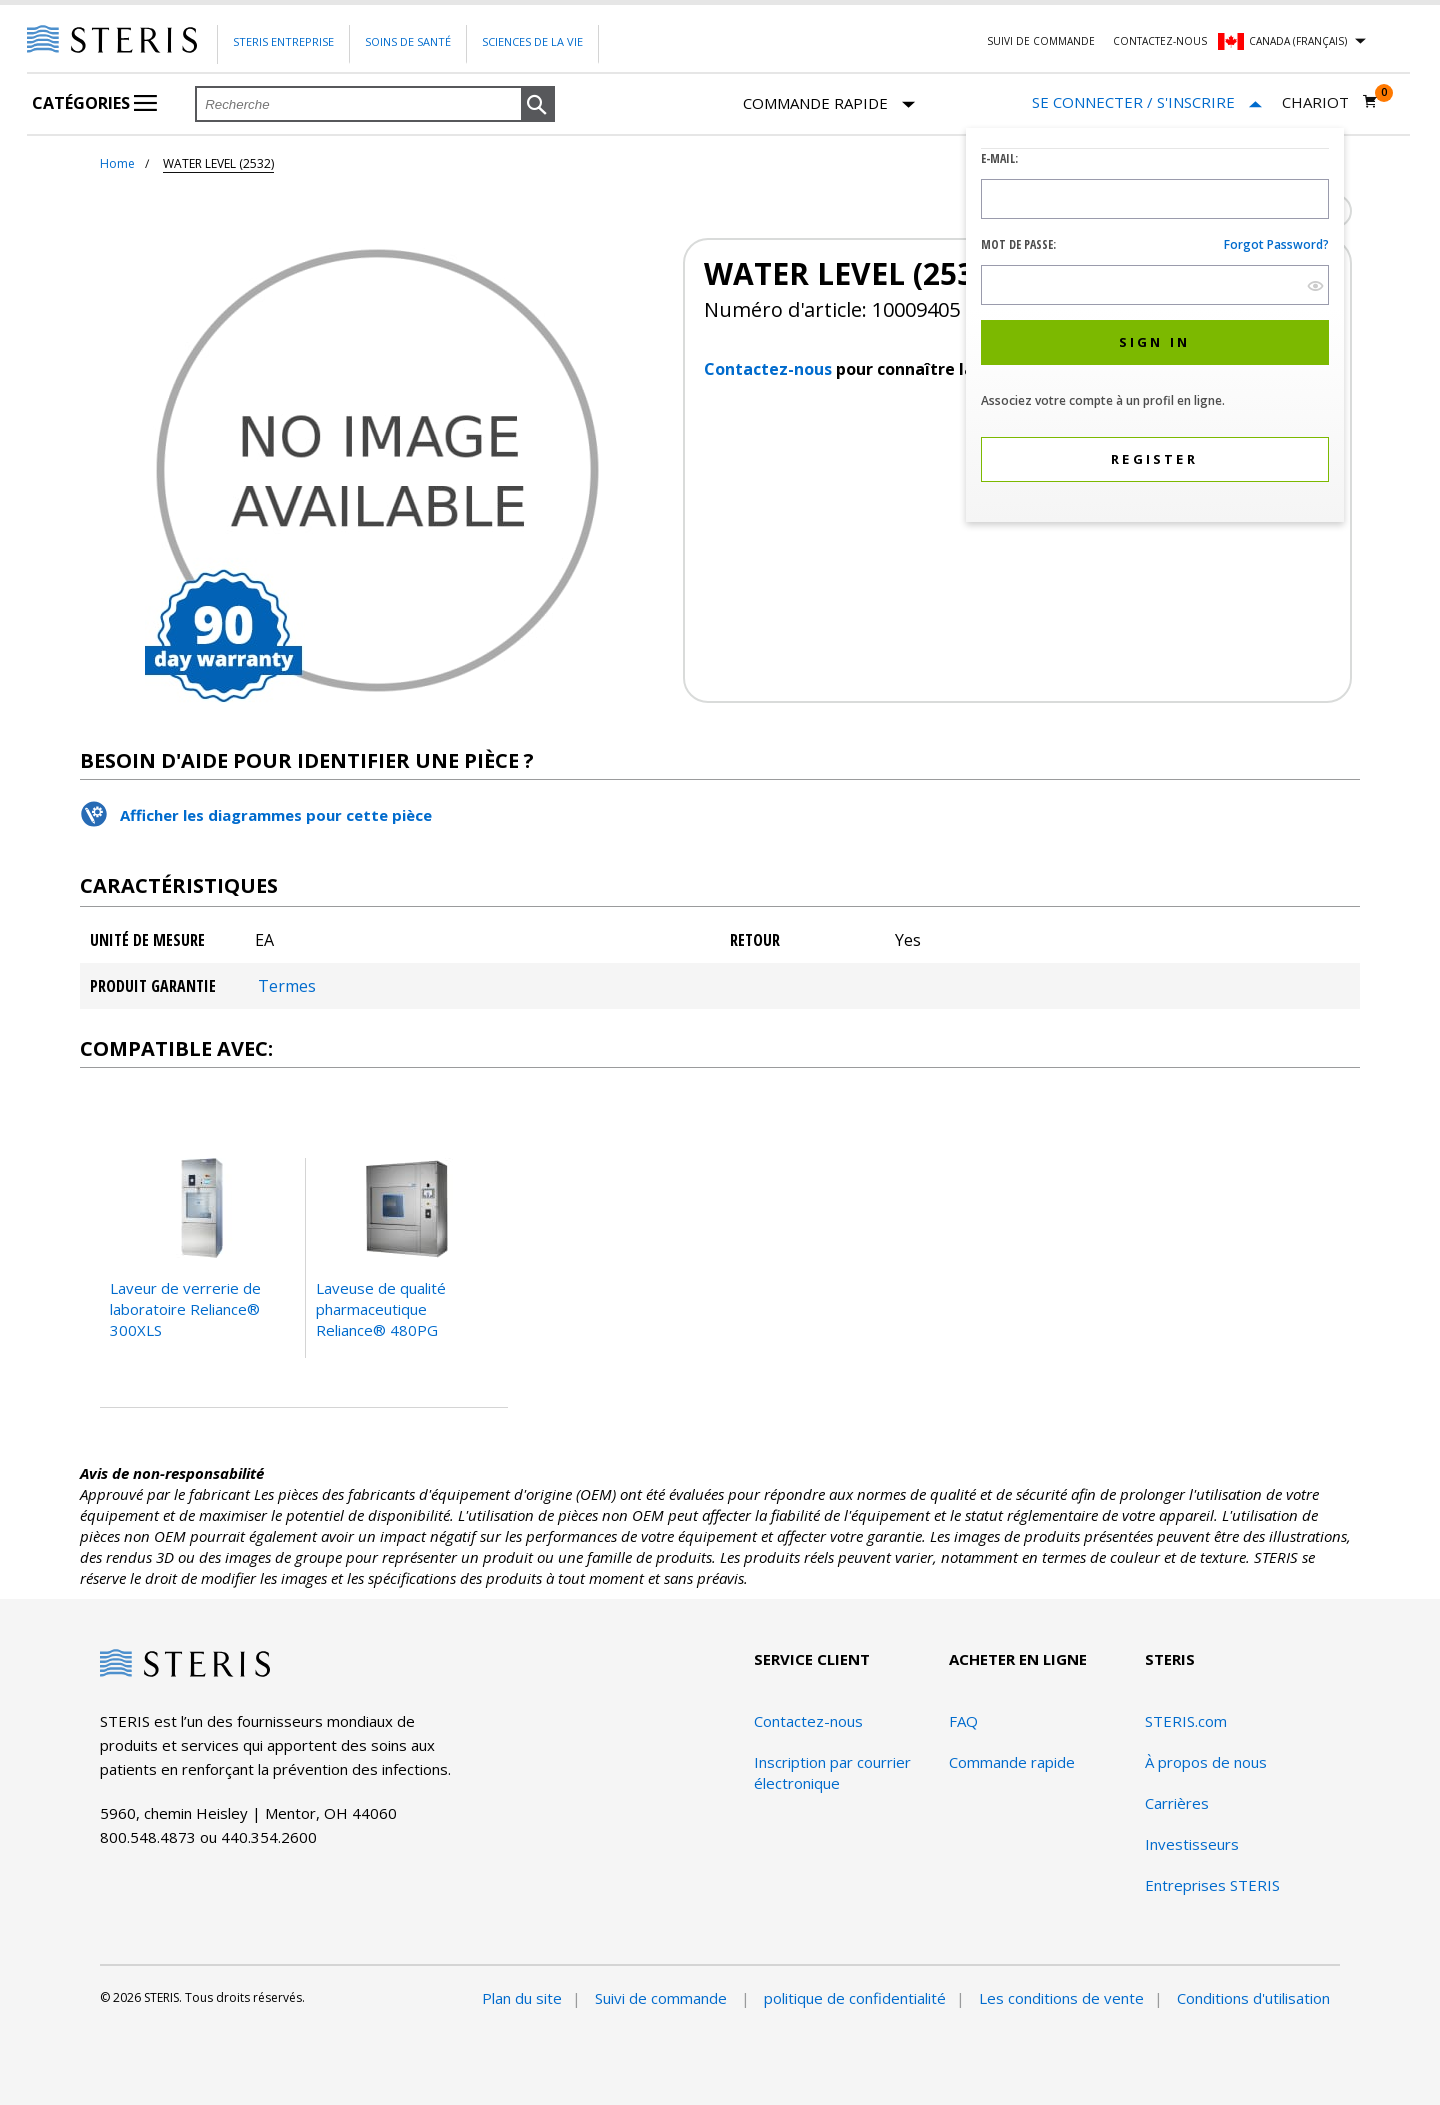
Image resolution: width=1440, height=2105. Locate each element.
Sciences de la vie (532, 41)
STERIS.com (1186, 1721)
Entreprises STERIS (1212, 1885)
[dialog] (1155, 327)
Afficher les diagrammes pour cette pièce (276, 815)
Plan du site (522, 1998)
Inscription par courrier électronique (832, 1772)
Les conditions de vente (1061, 1998)
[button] (538, 105)
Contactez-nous (1160, 41)
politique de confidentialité (855, 1998)
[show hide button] (1315, 285)
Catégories (94, 103)
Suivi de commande (1041, 41)
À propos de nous (1206, 1762)
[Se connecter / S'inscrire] (1147, 102)
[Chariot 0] (1330, 102)
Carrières (1177, 1803)
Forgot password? (1276, 244)
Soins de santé (408, 41)
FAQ (963, 1721)
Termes (287, 986)
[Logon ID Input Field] (1155, 199)
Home (117, 163)
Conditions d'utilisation (1253, 1998)
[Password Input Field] (1155, 285)
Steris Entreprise (283, 41)
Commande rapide (829, 104)
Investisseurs (1192, 1844)
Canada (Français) (1298, 41)
